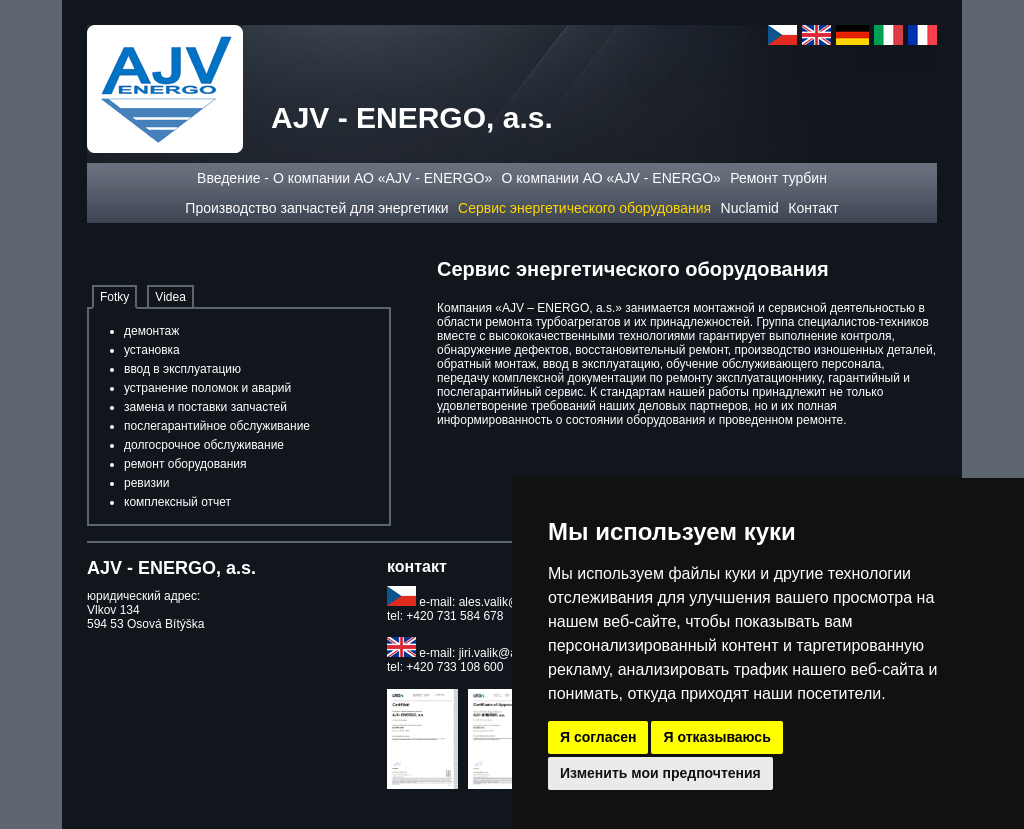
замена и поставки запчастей (205, 407)
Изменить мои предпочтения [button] (660, 773)
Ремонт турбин (778, 178)
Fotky (114, 297)
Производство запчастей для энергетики (316, 208)
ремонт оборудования (185, 464)
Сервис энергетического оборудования (584, 208)
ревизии (146, 483)
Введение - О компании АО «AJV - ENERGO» (344, 178)
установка (152, 350)
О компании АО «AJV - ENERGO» (611, 178)
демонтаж (151, 331)
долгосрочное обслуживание (204, 445)
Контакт (813, 208)
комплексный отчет (177, 502)
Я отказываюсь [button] (716, 737)
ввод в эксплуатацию (182, 369)
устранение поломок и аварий (207, 388)
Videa (170, 297)
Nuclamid (750, 208)
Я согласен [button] (598, 737)
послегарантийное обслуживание (217, 426)
